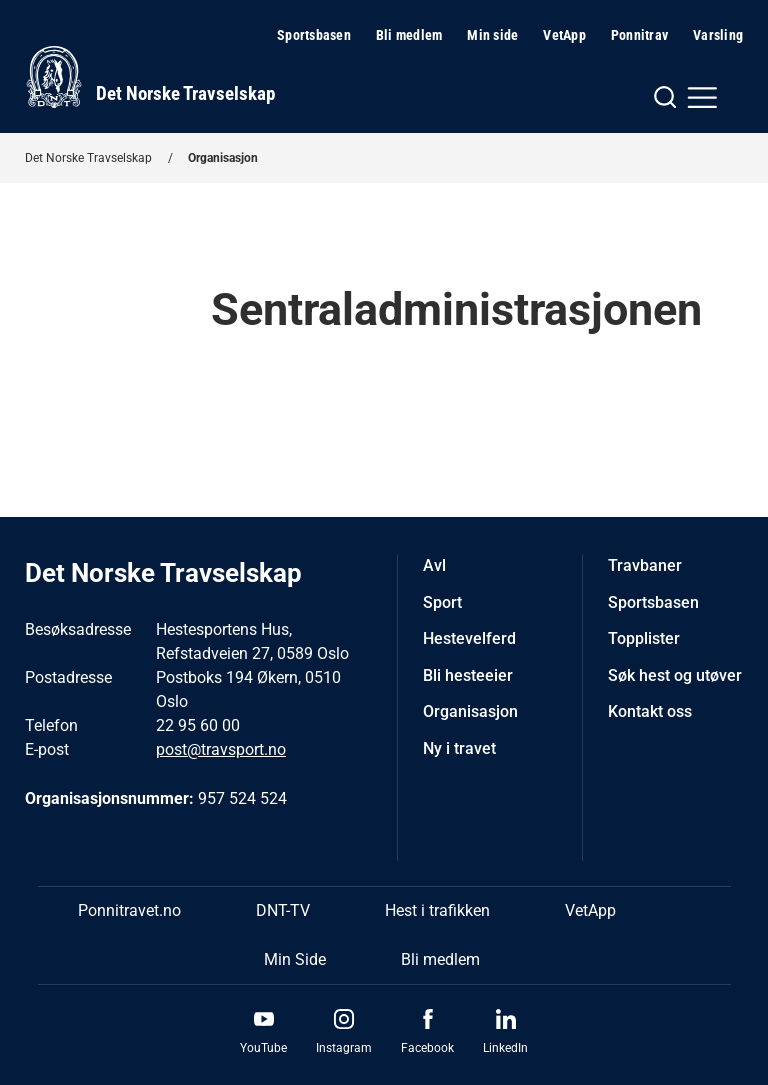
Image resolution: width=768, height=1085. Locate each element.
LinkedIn (505, 1048)
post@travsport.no (221, 749)
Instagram (344, 1048)
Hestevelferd (469, 638)
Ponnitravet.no (129, 910)
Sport (442, 602)
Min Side (295, 959)
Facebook (427, 1048)
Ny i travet (459, 748)
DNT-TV (283, 910)
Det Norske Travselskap (88, 158)
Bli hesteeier (468, 675)
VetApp (564, 35)
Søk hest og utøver (675, 675)
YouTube (263, 1048)
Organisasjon (223, 158)
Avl (434, 565)
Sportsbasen (314, 35)
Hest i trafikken (437, 910)
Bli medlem (409, 35)
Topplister (644, 638)
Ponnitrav (639, 35)
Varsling (718, 35)
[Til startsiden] (150, 77)
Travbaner (645, 565)
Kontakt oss (650, 711)
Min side (492, 35)
